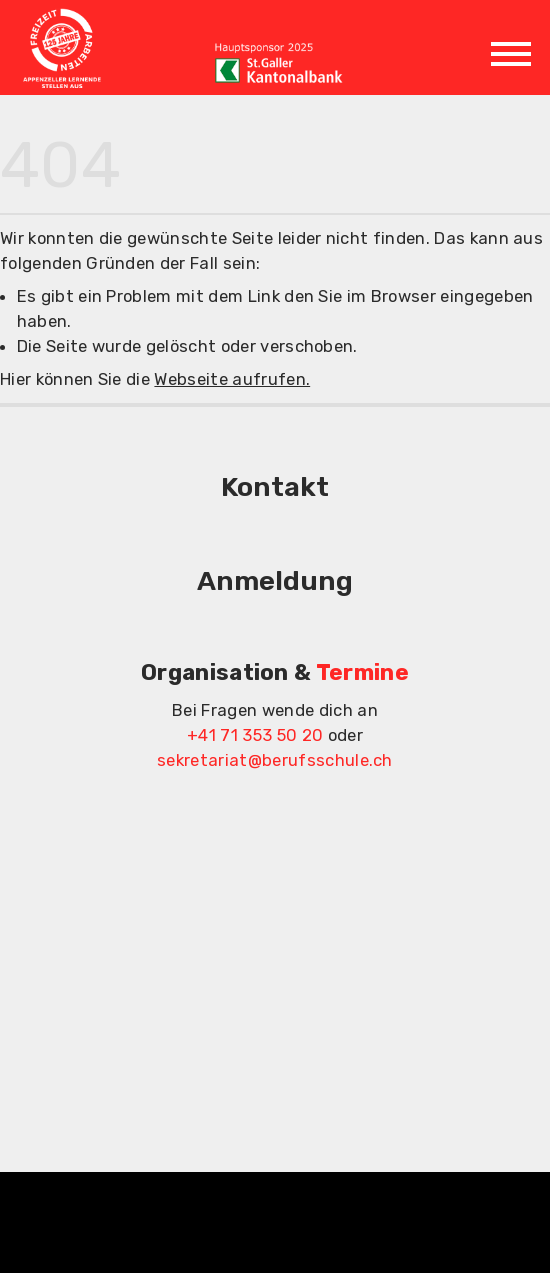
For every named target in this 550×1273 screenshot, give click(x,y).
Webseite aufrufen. (232, 379)
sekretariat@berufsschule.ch (275, 760)
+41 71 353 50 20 (255, 735)
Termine (362, 672)
